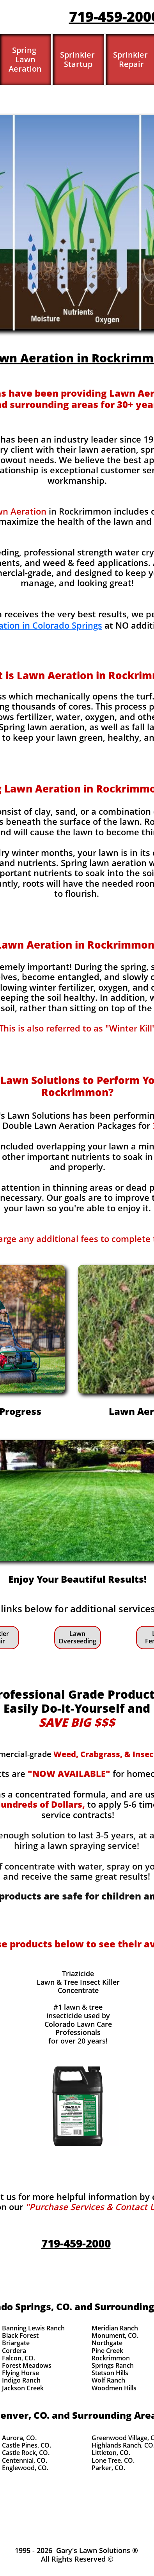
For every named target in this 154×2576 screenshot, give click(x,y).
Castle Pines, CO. (26, 2445)
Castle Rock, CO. (26, 2452)
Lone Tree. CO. (113, 2460)
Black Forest (20, 2335)
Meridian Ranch (115, 2328)
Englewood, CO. (25, 2468)
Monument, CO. (115, 2335)
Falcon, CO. (18, 2358)
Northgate (107, 2343)
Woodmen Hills (114, 2388)
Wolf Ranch (108, 2380)
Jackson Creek (23, 2388)
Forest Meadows (26, 2365)
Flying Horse (20, 2373)
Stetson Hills (110, 2373)
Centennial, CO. (24, 2460)
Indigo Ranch (21, 2380)
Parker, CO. (108, 2468)
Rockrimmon (111, 2358)
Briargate (16, 2343)
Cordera (14, 2350)
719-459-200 (110, 16)
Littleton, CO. (111, 2452)
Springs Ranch (113, 2365)
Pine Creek (107, 2350)
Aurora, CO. (19, 2438)
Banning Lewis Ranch (33, 2328)
